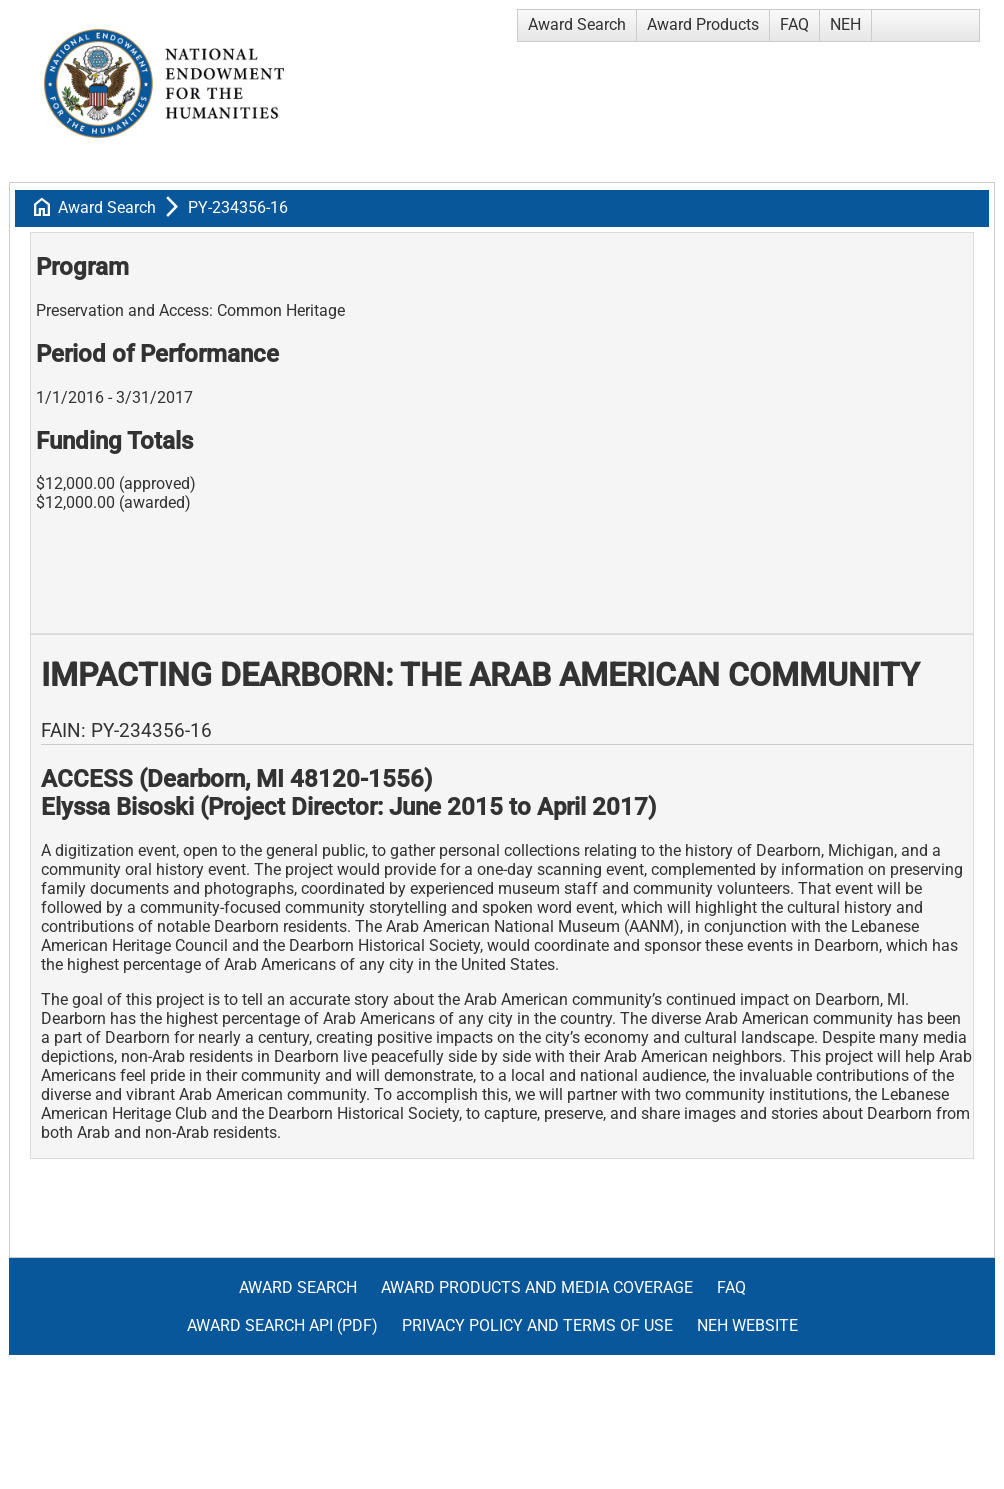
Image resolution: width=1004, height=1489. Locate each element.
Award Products (703, 24)
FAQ (794, 24)
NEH (845, 24)
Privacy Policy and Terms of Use (537, 1325)
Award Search (577, 24)
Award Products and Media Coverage (537, 1287)
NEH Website (747, 1325)
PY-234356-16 (238, 207)
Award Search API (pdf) (282, 1325)
